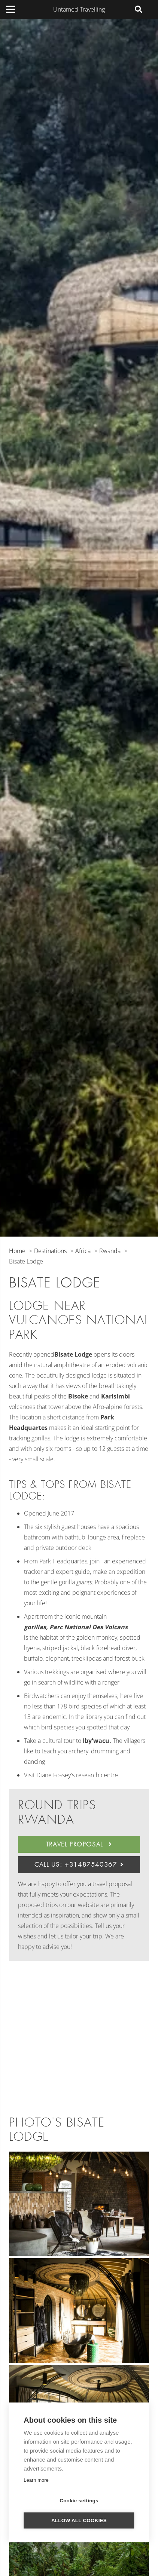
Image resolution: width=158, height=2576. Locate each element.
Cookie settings (79, 2500)
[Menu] (10, 9)
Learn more (36, 2480)
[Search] (138, 9)
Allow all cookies (79, 2520)
